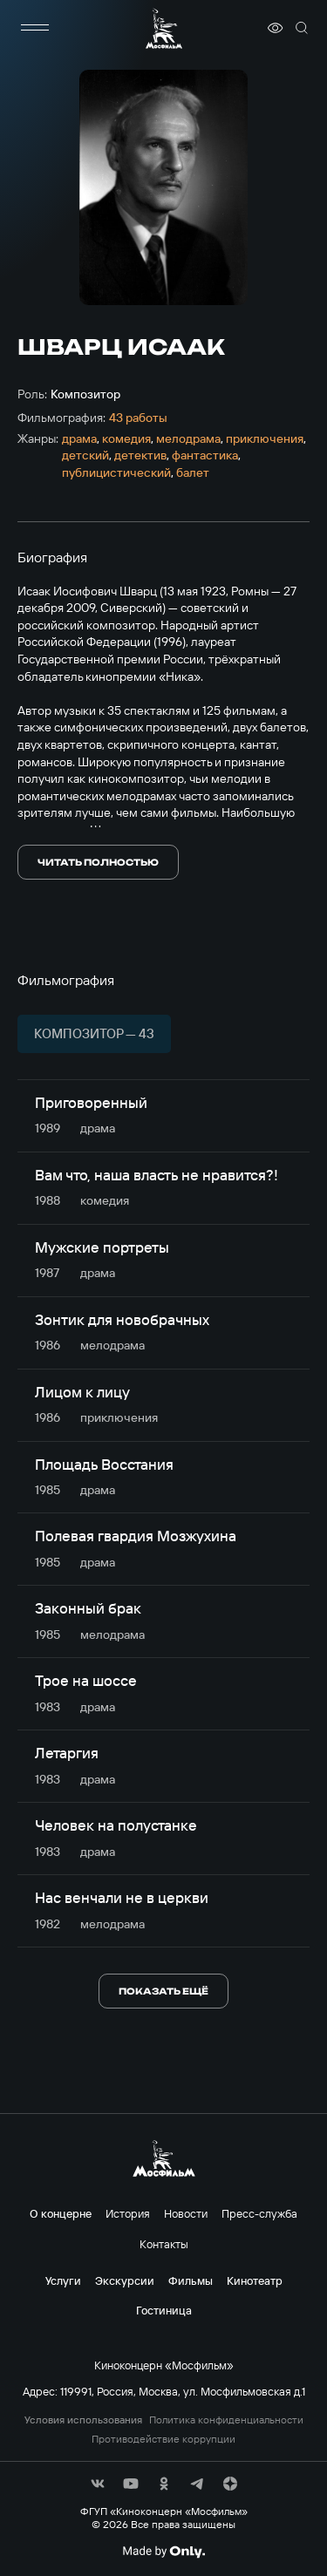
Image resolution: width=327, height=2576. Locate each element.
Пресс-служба (259, 2213)
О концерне (61, 2213)
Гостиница (164, 2310)
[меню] (34, 27)
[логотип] (164, 28)
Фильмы (190, 2280)
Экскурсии (124, 2280)
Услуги (63, 2280)
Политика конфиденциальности (226, 2420)
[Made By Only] (163, 2552)
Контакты (164, 2244)
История (128, 2213)
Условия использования (83, 2420)
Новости (186, 2213)
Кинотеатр (255, 2280)
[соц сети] (98, 2483)
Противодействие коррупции (163, 2439)
